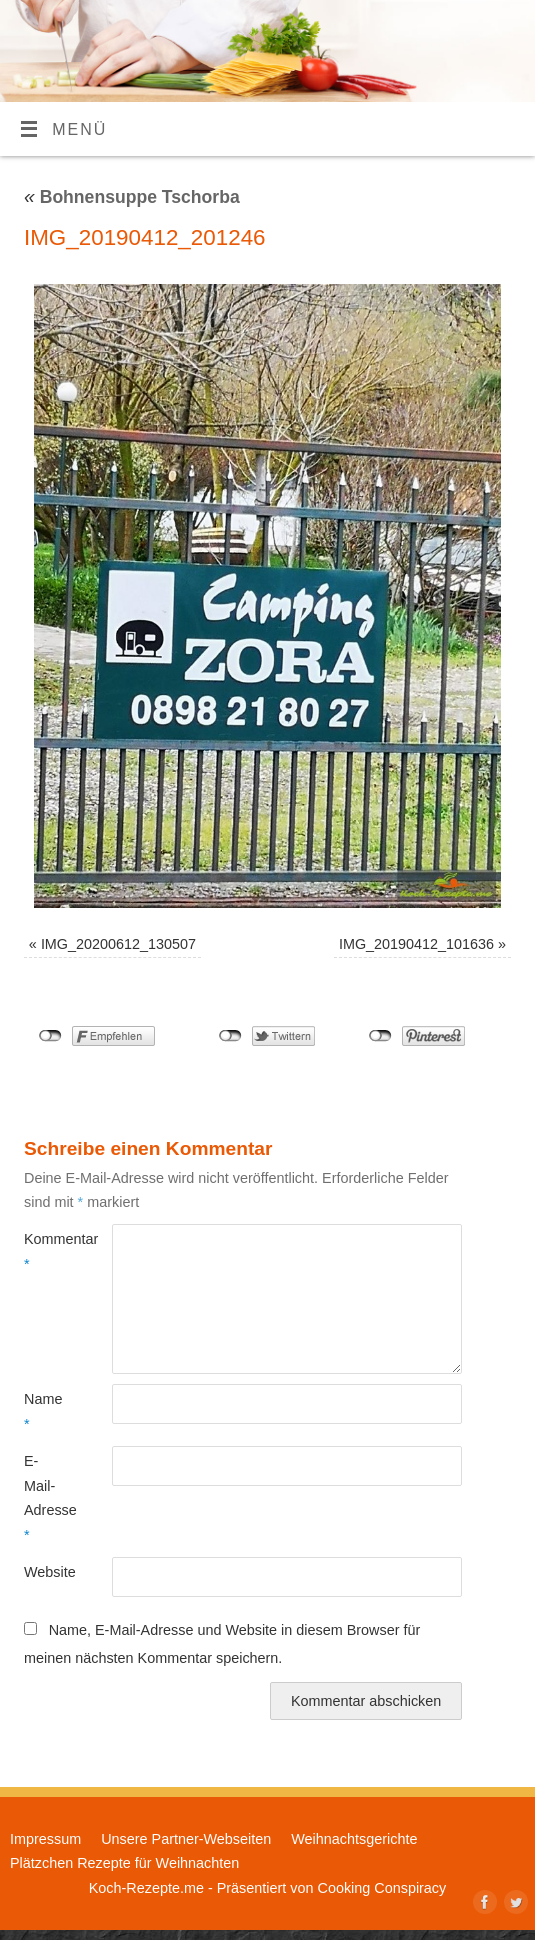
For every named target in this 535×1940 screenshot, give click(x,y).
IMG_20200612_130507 (118, 944)
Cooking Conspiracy (381, 1888)
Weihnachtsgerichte (354, 1839)
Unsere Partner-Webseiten (186, 1839)
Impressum (45, 1839)
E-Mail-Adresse (46, 1497)
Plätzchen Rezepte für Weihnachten (124, 1863)
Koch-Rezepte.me (146, 1888)
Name (43, 1411)
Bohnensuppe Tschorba (132, 197)
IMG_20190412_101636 (416, 944)
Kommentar (46, 1251)
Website (46, 1572)
